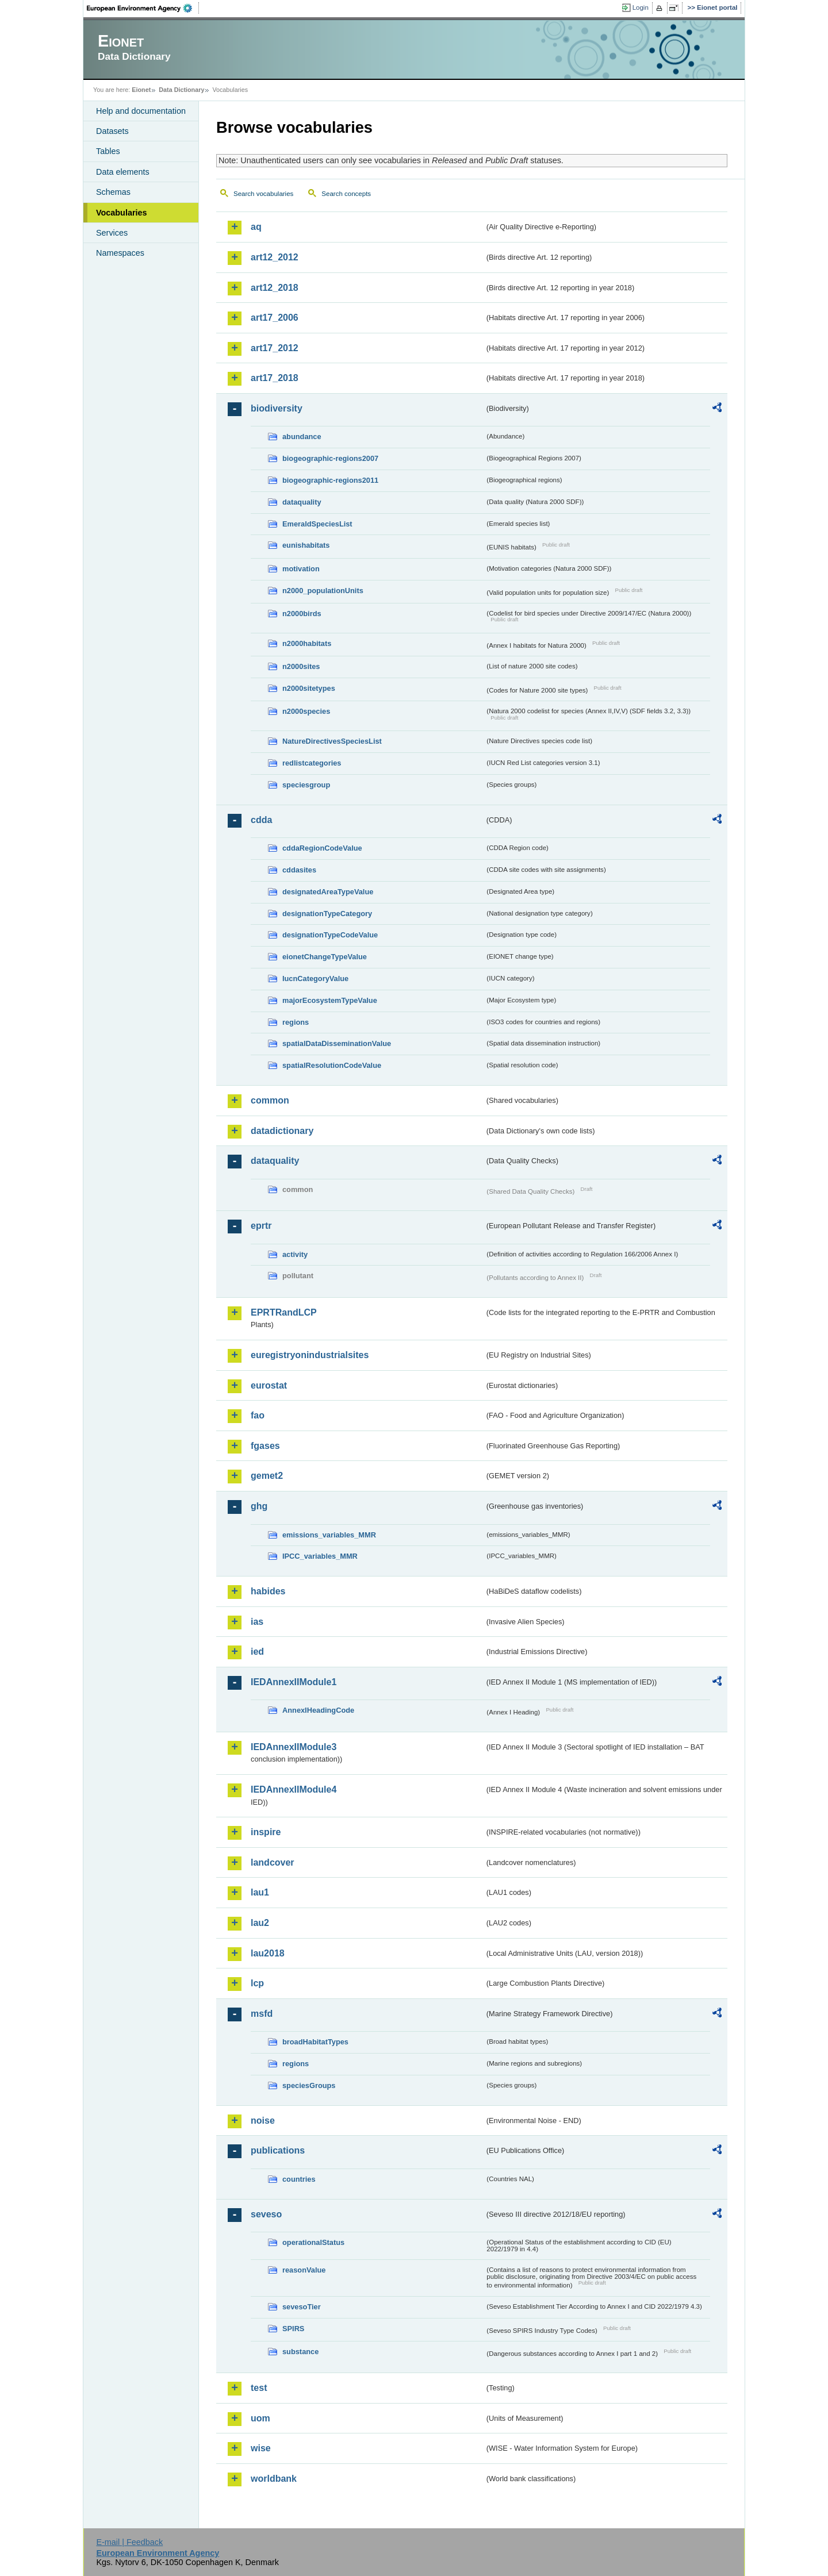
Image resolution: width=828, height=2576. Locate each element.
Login (640, 7)
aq (256, 227)
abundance (301, 436)
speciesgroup (306, 785)
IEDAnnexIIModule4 (293, 1789)
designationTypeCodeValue (330, 935)
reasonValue (303, 2270)
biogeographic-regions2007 (330, 458)
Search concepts (346, 193)
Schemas (113, 192)
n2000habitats (306, 643)
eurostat (269, 1385)
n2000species (306, 711)
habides (268, 1591)
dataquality (301, 502)
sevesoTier (301, 2306)
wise (261, 2448)
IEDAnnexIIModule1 (293, 1682)
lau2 (260, 1923)
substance (300, 2351)
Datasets (112, 131)
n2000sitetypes (308, 688)
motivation (301, 568)
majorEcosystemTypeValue (329, 1000)
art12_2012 (274, 257)
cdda (261, 820)
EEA (143, 8)
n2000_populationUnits (322, 590)
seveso (266, 2214)
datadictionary (282, 1131)
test (259, 2388)
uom (260, 2418)
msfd (262, 2013)
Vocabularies (121, 212)
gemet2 (267, 1476)
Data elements (123, 171)
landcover (272, 1862)
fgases (265, 1446)
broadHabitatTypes (315, 2041)
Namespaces (120, 252)
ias (257, 1622)
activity (295, 1254)
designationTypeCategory (327, 913)
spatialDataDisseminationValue (336, 1043)
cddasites (299, 870)
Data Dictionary (181, 89)
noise (263, 2120)
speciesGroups (308, 2085)
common (270, 1100)
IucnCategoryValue (315, 978)
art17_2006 (274, 317)
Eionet (141, 89)
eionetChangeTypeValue (324, 956)
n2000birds (301, 613)
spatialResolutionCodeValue (331, 1065)
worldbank (274, 2478)
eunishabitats (306, 545)
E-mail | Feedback (129, 2542)
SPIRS (293, 2328)
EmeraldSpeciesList (317, 524)
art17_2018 (274, 378)
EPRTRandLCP (284, 1312)
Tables (108, 151)
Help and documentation (141, 111)
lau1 (260, 1892)
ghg (259, 1506)
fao (257, 1415)
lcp (257, 1983)
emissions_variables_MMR (329, 1535)
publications (278, 2150)
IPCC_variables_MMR (320, 1556)
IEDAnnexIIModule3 (293, 1747)
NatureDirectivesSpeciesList (332, 741)
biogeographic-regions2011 (330, 480)
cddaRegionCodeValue (322, 848)
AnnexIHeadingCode (318, 1710)
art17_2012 (274, 348)
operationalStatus (313, 2242)
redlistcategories (311, 763)
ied (257, 1651)
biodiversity (276, 408)
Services (112, 232)
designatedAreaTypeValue (327, 891)
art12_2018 (274, 288)
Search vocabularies (263, 193)
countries (299, 2179)
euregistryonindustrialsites (310, 1355)
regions (295, 1022)
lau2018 (268, 1953)
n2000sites (301, 666)
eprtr (261, 1226)
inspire (266, 1832)
